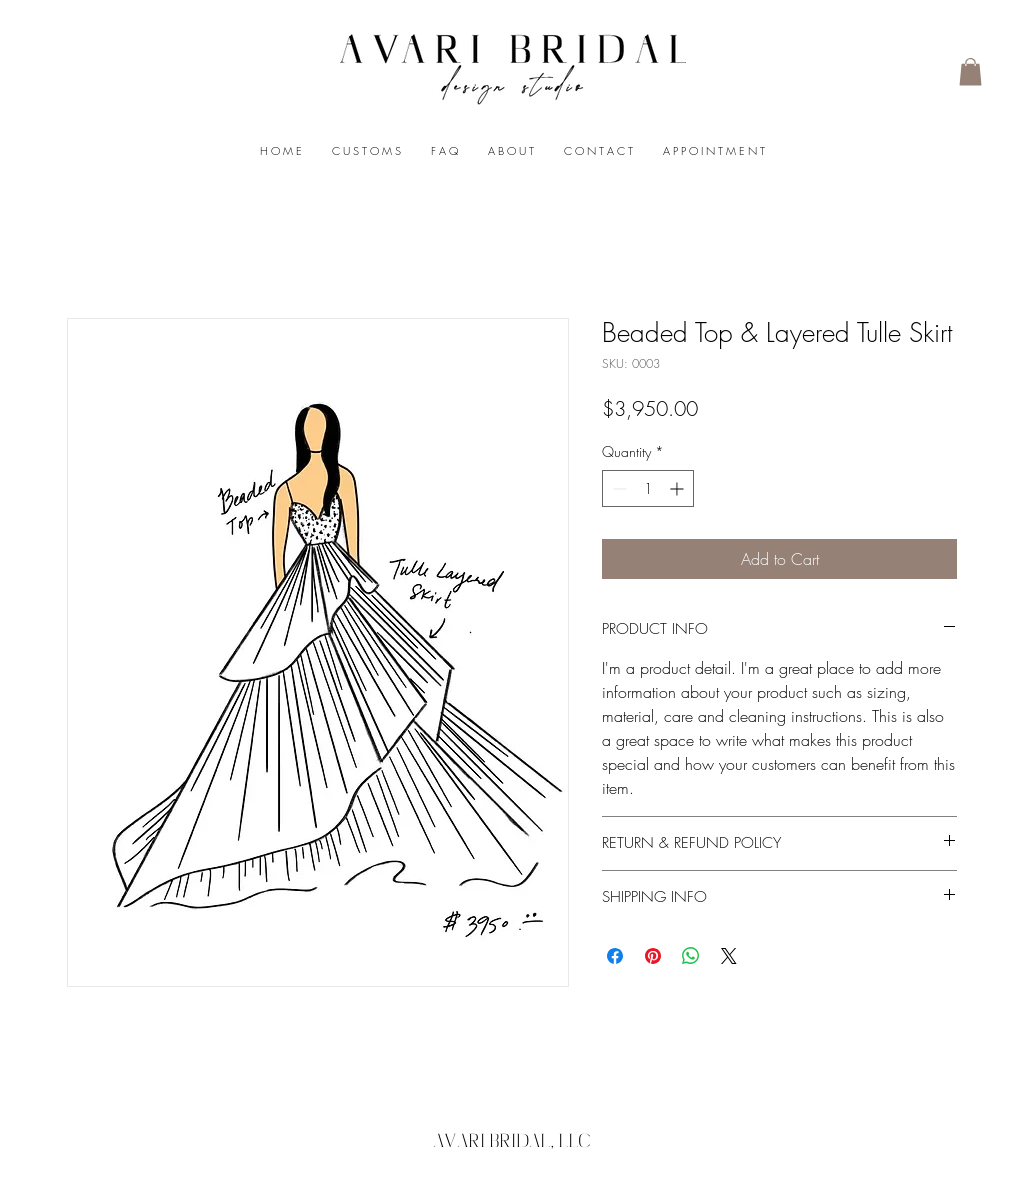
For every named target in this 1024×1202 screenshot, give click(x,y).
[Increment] (678, 488)
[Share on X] (729, 956)
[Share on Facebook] (615, 956)
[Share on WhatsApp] (691, 956)
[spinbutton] (648, 488)
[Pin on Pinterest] (653, 956)
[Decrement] (617, 488)
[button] (970, 71)
